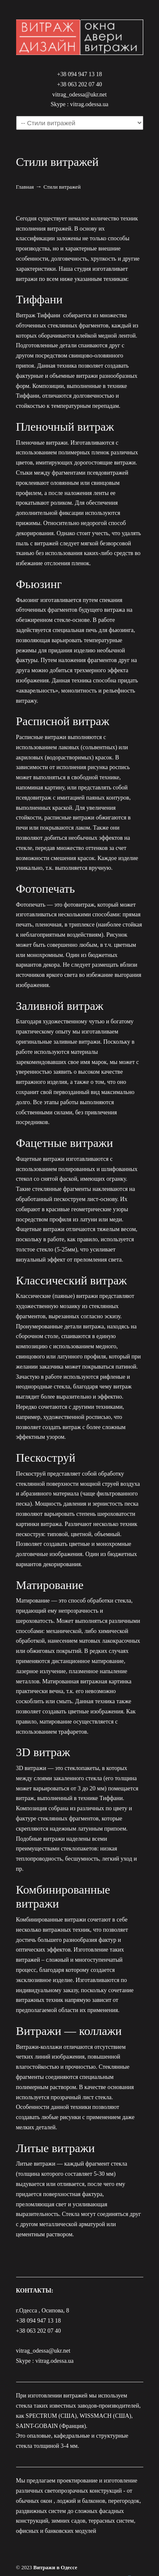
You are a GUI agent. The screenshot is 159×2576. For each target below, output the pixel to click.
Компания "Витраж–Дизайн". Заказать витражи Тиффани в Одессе (79, 34)
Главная (25, 187)
